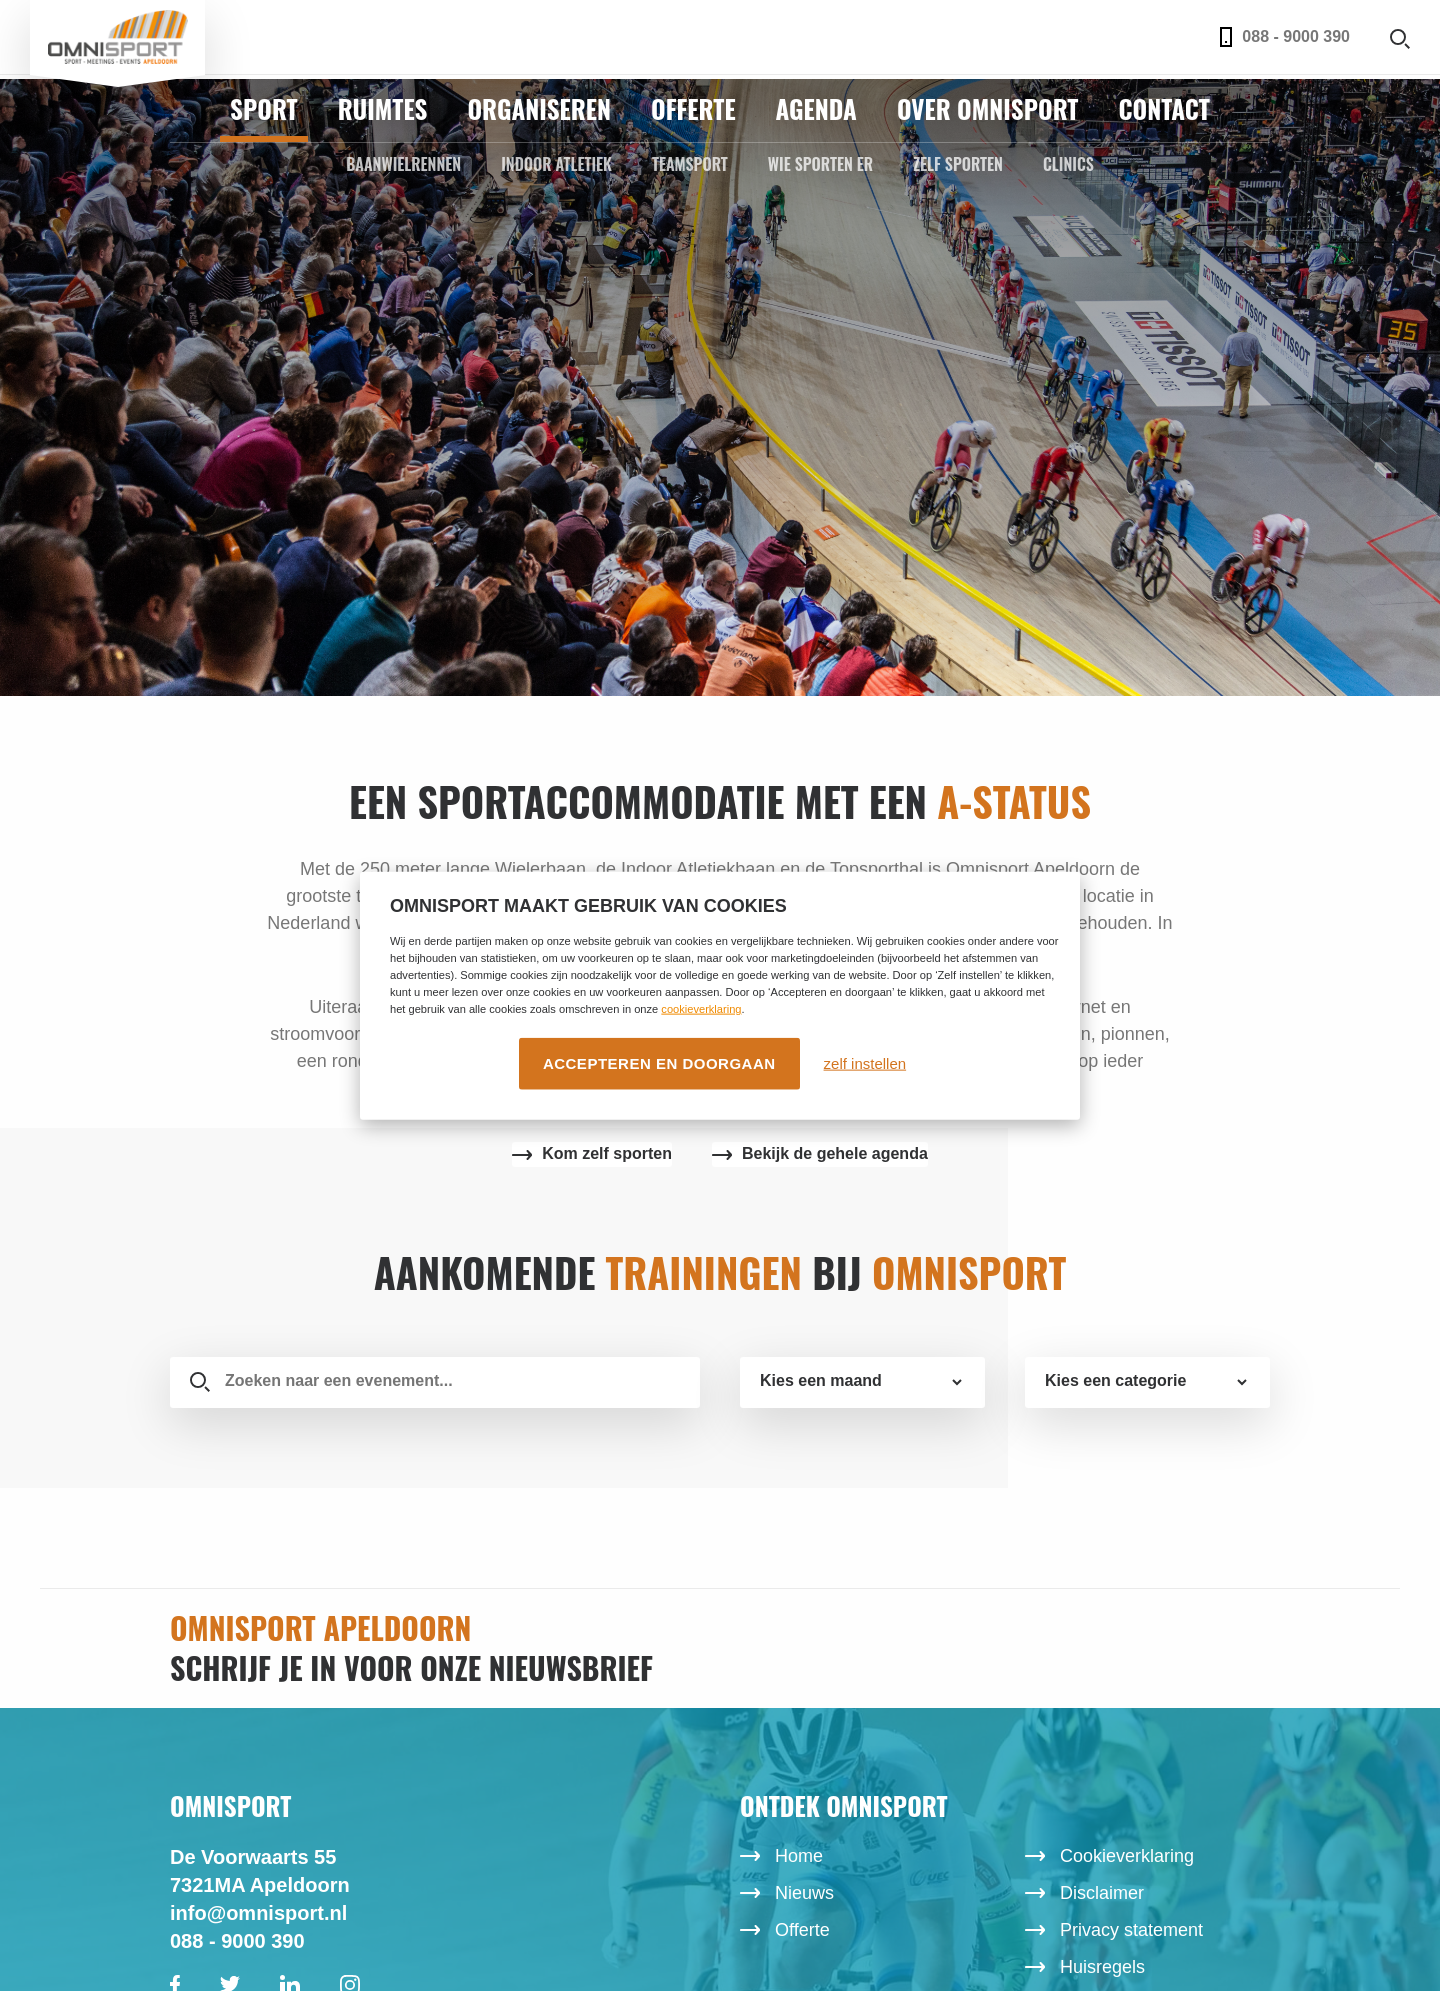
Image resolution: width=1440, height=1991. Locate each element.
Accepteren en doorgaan (659, 1063)
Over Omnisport (988, 108)
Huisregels (1102, 1967)
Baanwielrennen (403, 164)
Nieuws (804, 1893)
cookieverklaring (701, 1009)
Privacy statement (1131, 1930)
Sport (264, 108)
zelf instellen (865, 1063)
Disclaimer (1102, 1893)
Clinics (1068, 164)
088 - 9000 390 (1285, 37)
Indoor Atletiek (556, 164)
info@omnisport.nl (258, 1913)
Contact (1163, 108)
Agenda (816, 108)
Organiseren (539, 108)
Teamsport (690, 164)
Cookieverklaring (1127, 1856)
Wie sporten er (820, 164)
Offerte (693, 108)
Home (799, 1856)
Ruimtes (383, 108)
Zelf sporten (958, 164)
